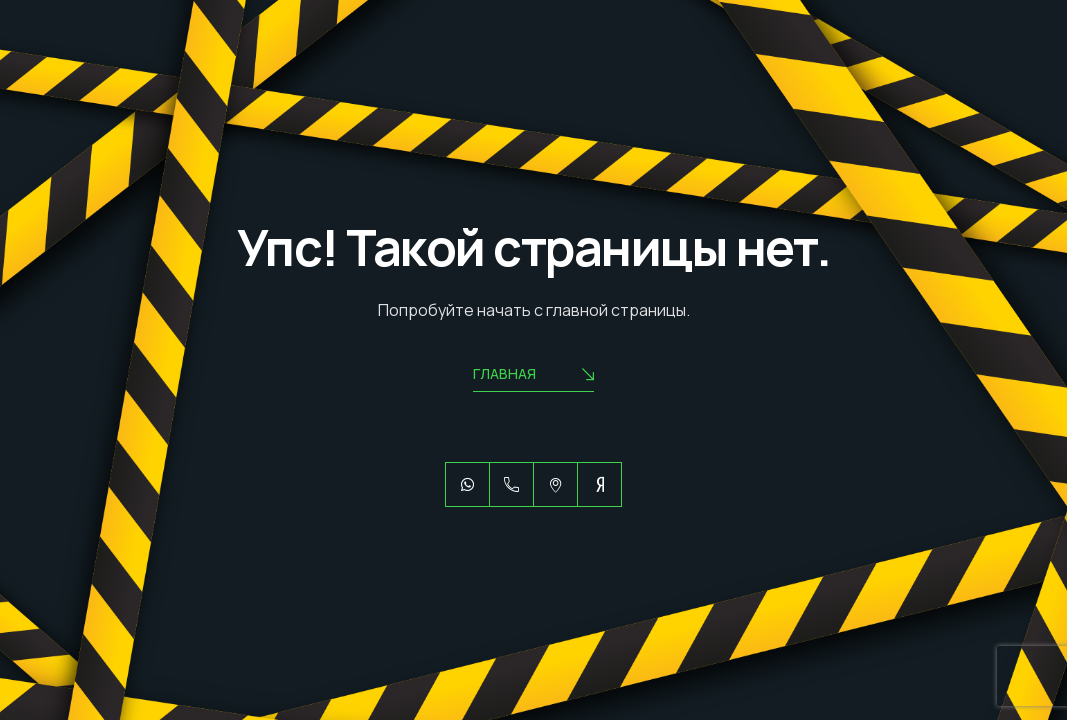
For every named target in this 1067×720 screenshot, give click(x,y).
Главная (533, 375)
